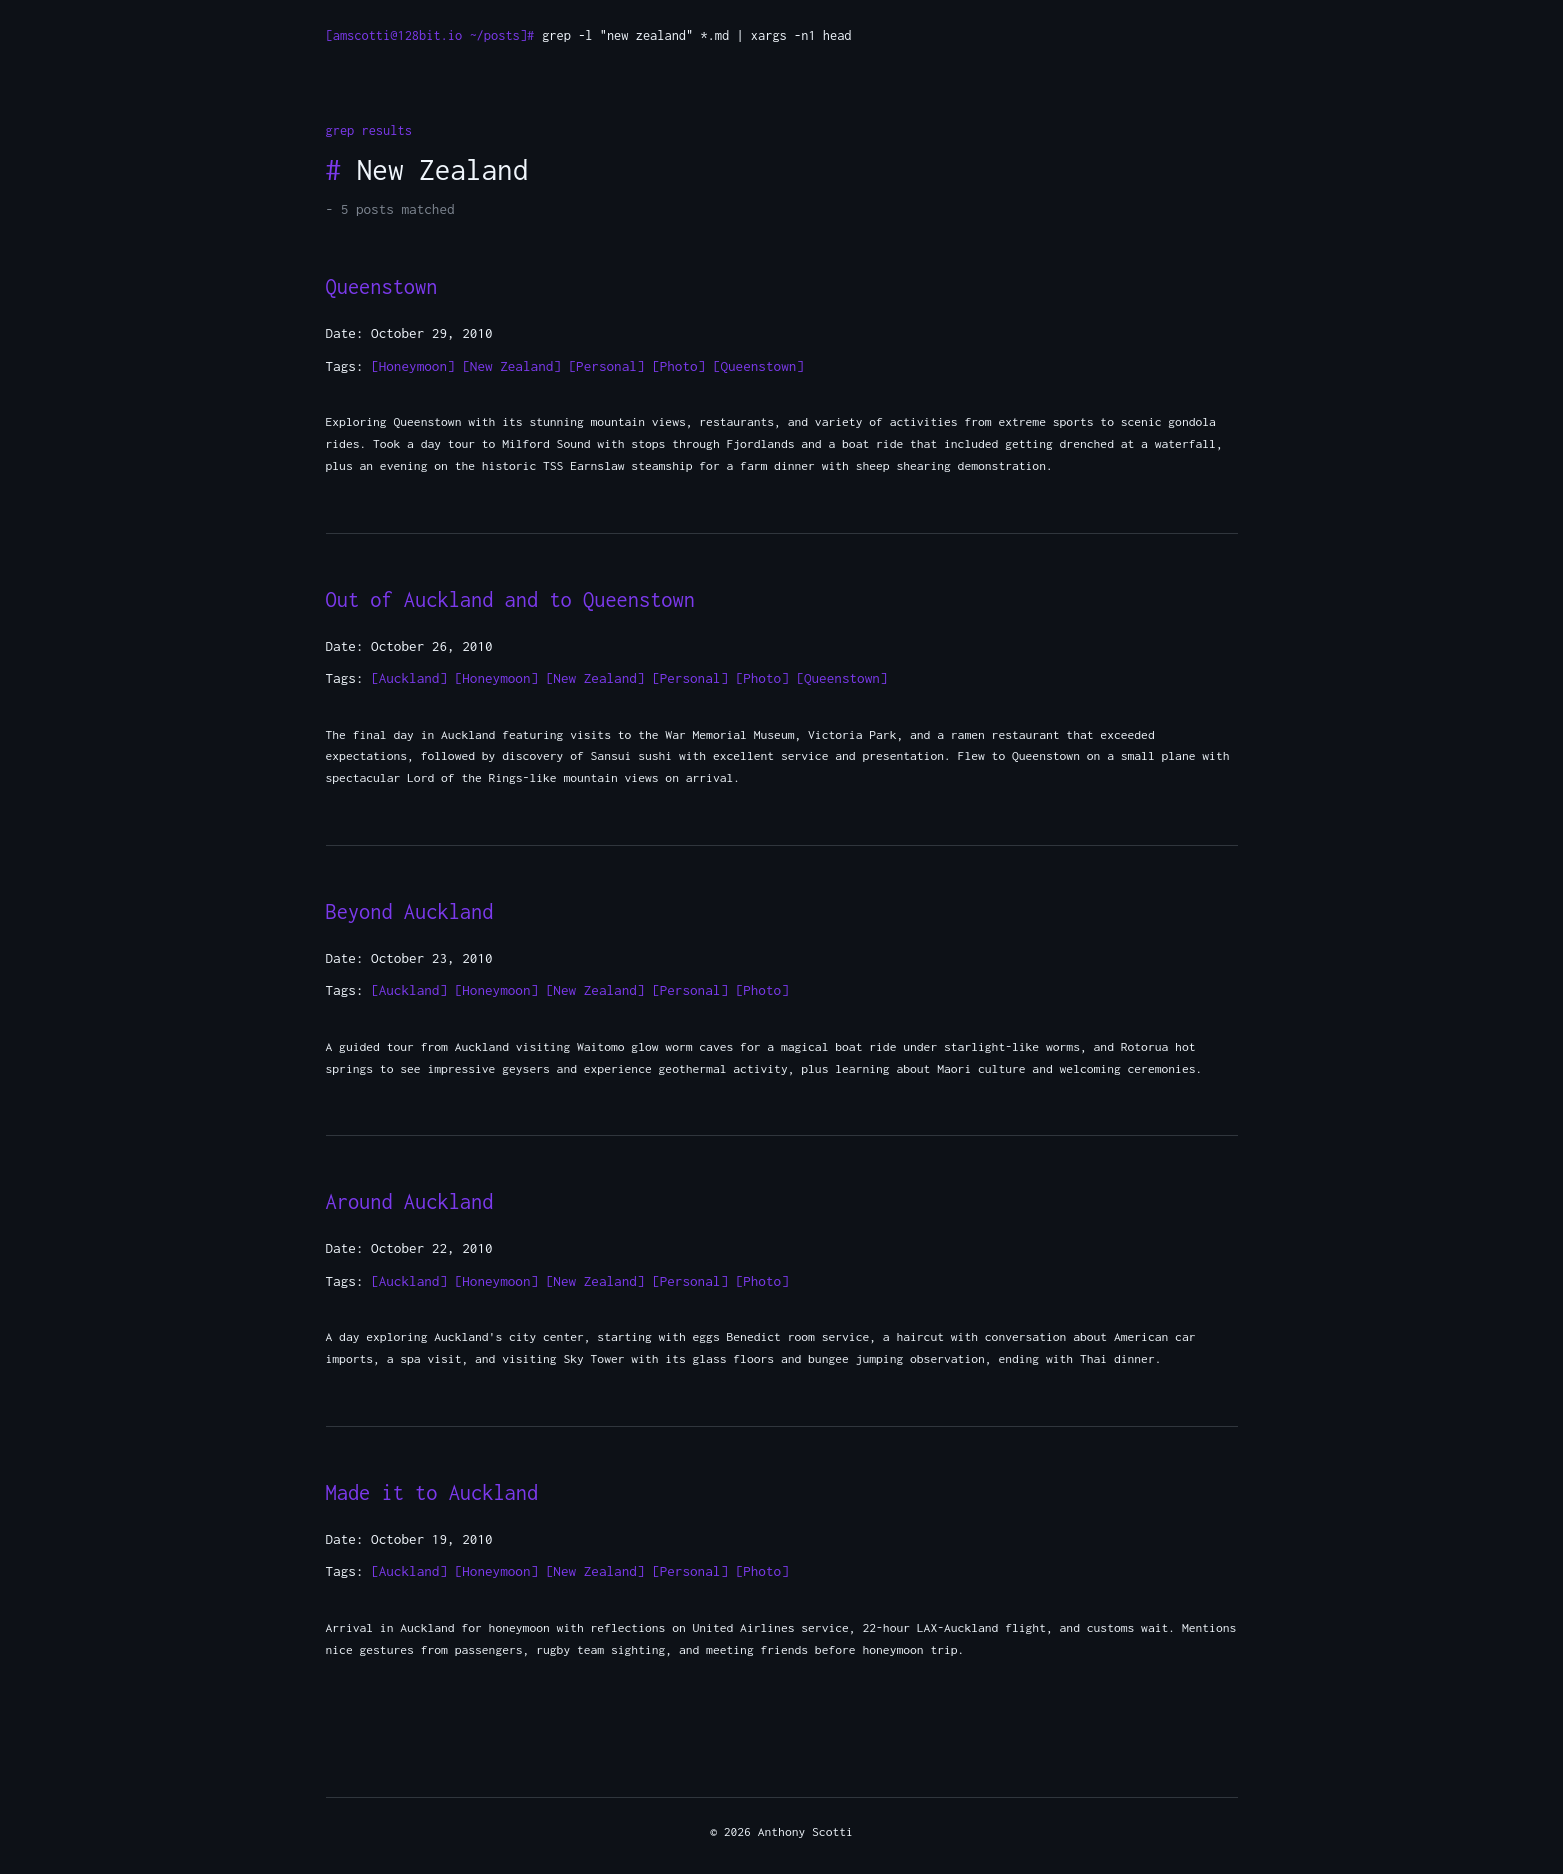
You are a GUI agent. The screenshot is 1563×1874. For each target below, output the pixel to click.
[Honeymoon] (413, 366)
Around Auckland (410, 1201)
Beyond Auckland (410, 911)
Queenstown (382, 286)
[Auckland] (409, 678)
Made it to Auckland (432, 1492)
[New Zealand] (511, 366)
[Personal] (607, 366)
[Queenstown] (758, 366)
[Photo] (678, 366)
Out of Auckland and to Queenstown (510, 599)
